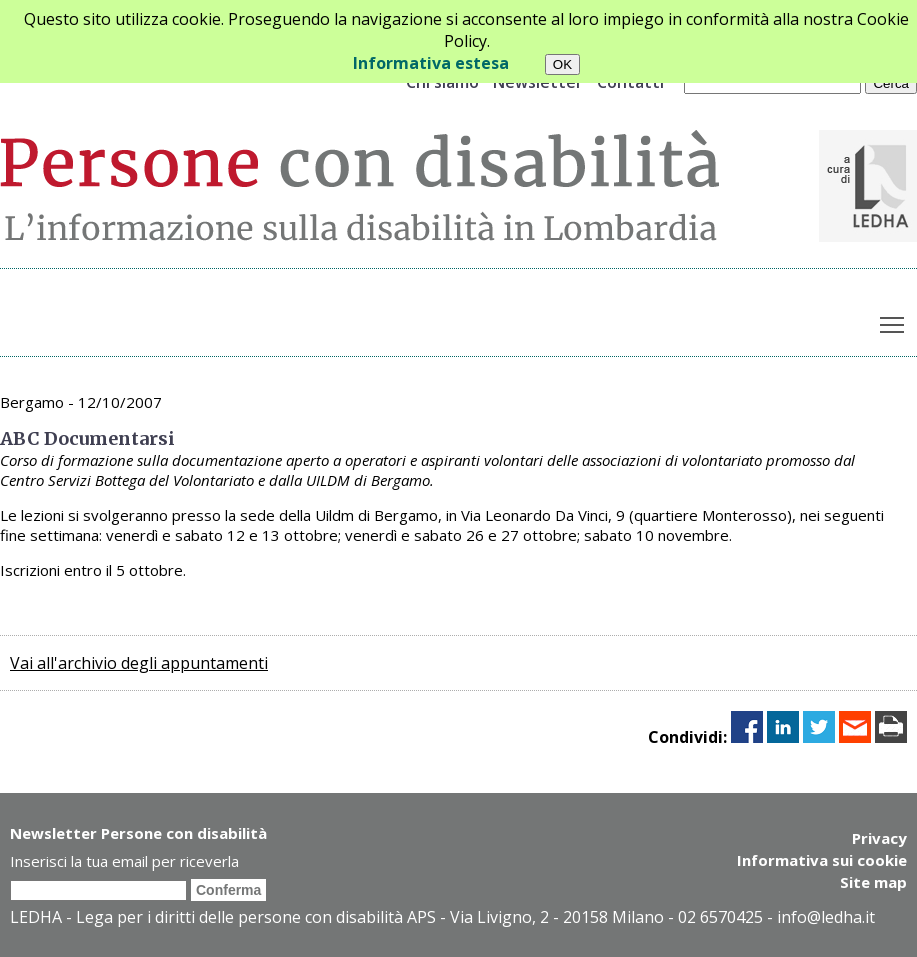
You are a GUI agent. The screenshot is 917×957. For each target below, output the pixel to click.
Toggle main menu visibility (893, 321)
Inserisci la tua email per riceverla (124, 861)
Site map (873, 882)
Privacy (879, 838)
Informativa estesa (431, 63)
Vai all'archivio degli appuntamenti (139, 663)
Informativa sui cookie (822, 860)
